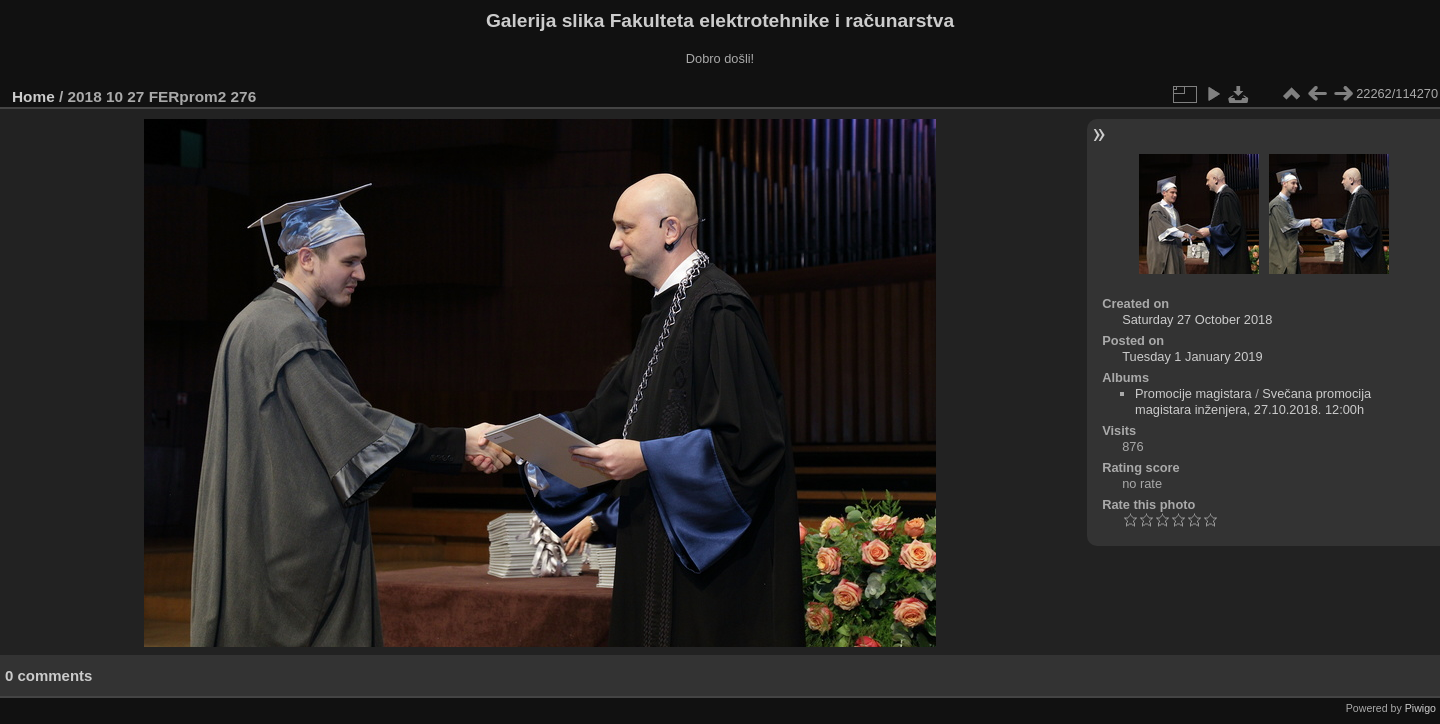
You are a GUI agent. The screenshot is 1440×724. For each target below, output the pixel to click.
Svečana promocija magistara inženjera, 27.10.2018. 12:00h (1253, 401)
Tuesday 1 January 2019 (1192, 356)
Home (33, 96)
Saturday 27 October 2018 (1197, 319)
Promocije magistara (1193, 393)
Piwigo (1420, 708)
